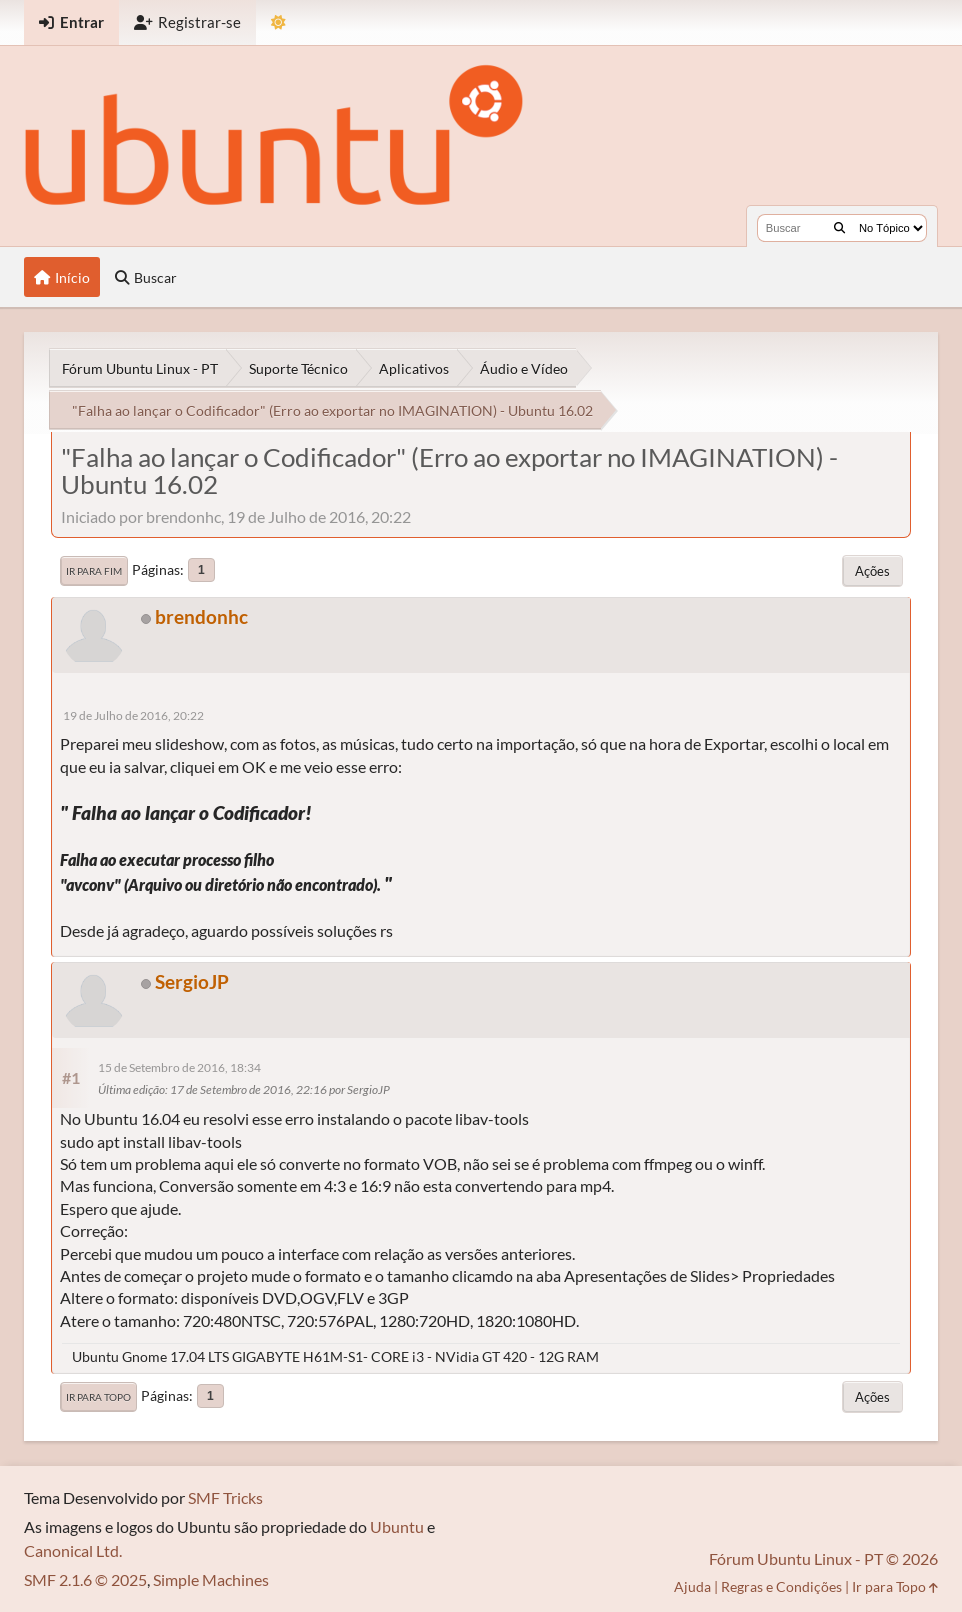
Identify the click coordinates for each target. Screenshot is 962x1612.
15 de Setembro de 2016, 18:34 (179, 1067)
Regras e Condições (781, 1586)
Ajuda (692, 1586)
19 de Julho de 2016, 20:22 (133, 715)
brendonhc (201, 616)
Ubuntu (397, 1526)
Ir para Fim (94, 571)
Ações (872, 571)
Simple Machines (211, 1579)
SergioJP (192, 981)
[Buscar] (839, 228)
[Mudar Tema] (278, 22)
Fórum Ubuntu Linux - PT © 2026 (823, 1558)
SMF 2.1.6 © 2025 (85, 1579)
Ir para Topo (98, 1397)
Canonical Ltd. (73, 1550)
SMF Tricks (225, 1497)
